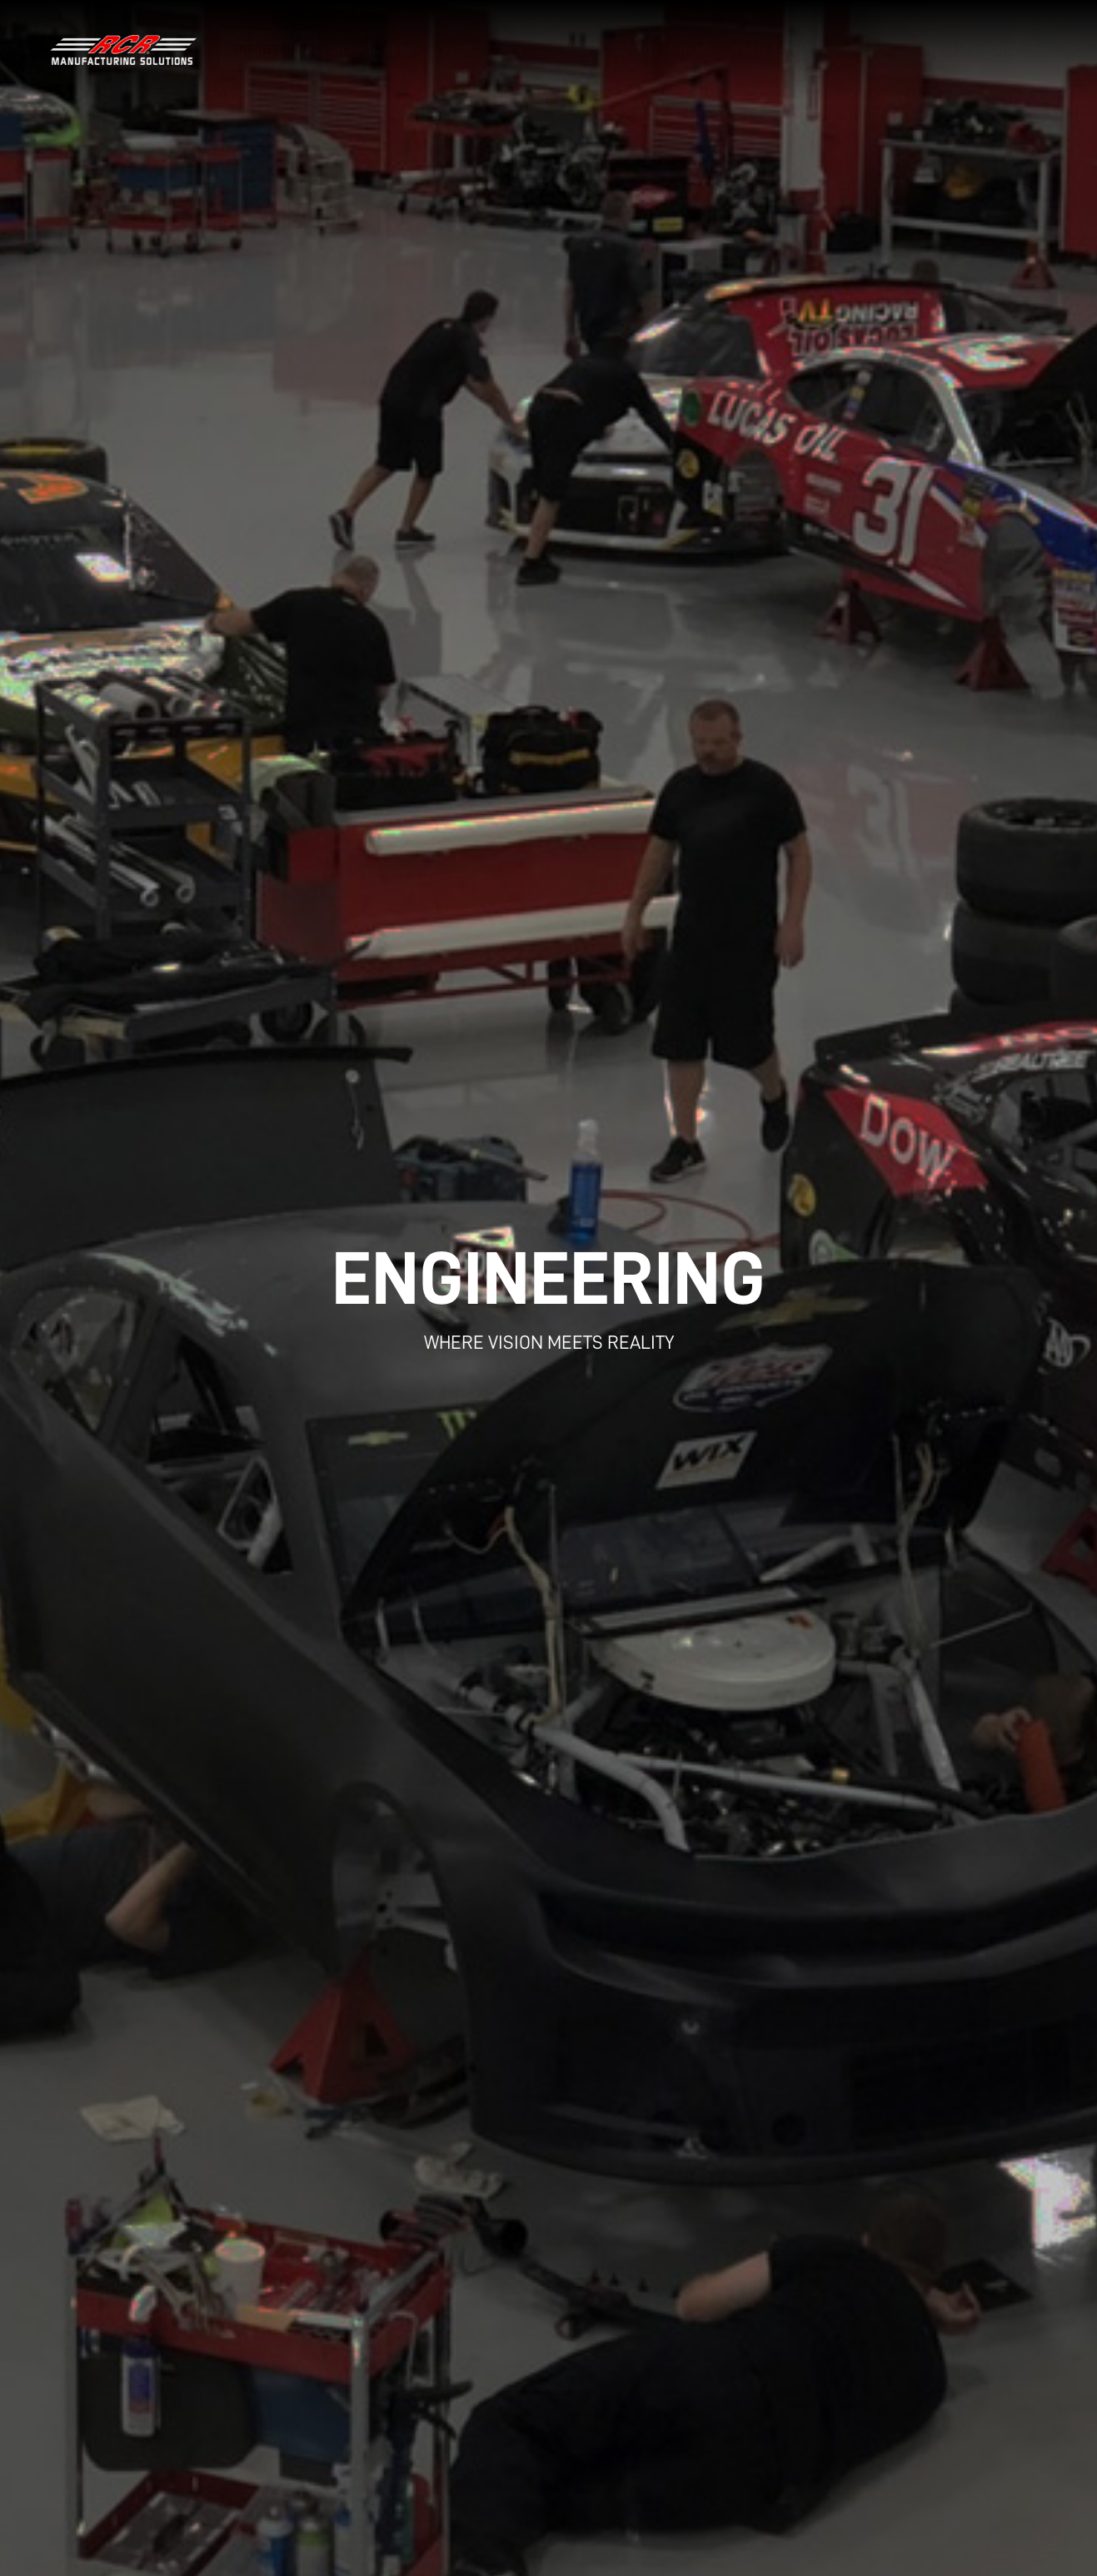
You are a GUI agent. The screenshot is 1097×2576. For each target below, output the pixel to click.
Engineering (269, 49)
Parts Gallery (777, 49)
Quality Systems (663, 49)
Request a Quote (969, 49)
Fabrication (476, 49)
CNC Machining (374, 49)
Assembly (563, 49)
